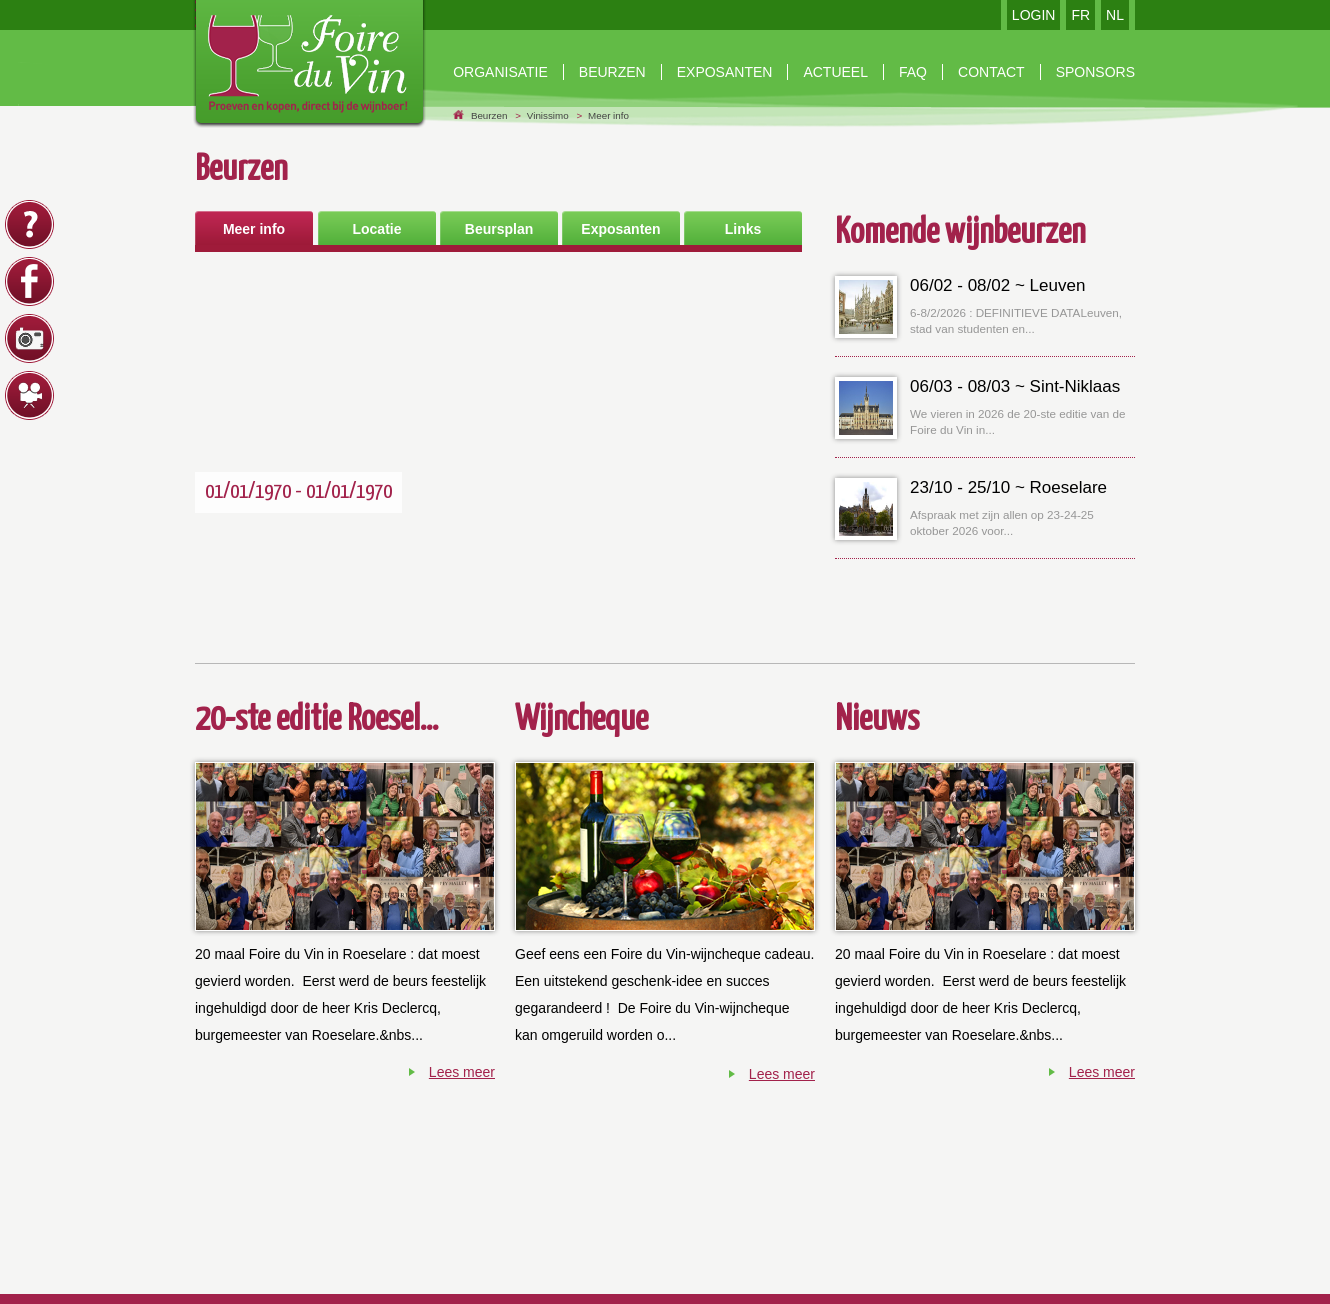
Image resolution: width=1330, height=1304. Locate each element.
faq (913, 72)
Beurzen (489, 115)
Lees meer (462, 1072)
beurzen (612, 72)
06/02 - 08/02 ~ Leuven (997, 285)
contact (991, 72)
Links (743, 229)
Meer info (608, 115)
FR (1080, 15)
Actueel (835, 72)
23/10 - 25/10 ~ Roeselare (1008, 487)
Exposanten (620, 229)
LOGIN (1034, 15)
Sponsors (1095, 72)
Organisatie (500, 72)
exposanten (725, 72)
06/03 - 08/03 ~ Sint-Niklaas (1015, 386)
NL (1115, 15)
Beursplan (499, 229)
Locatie (376, 229)
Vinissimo (548, 115)
